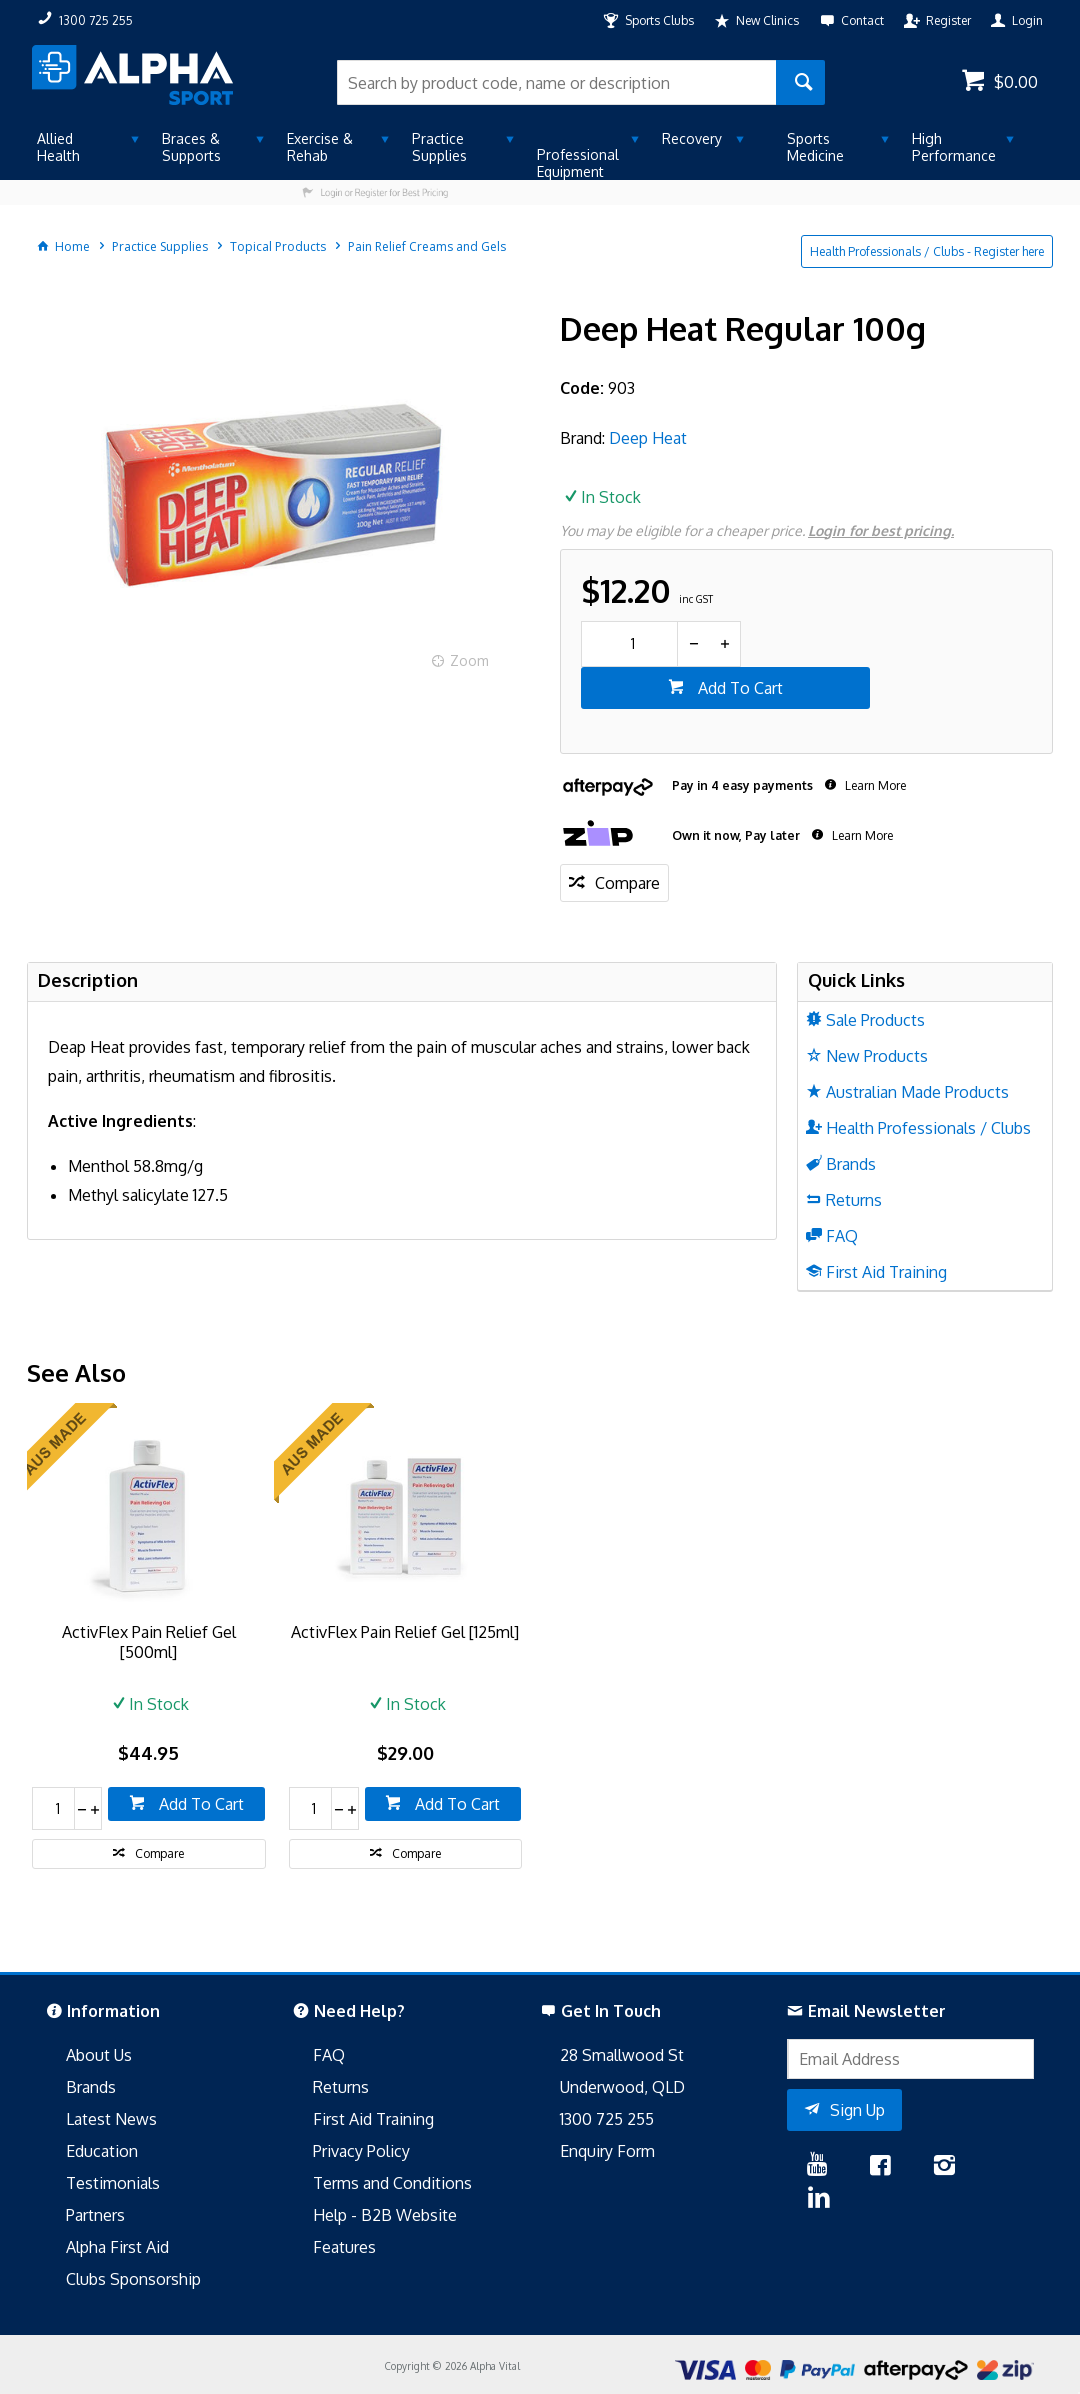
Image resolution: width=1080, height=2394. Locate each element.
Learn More (874, 785)
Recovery (692, 138)
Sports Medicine (815, 147)
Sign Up (857, 2110)
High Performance (954, 147)
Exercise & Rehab (320, 147)
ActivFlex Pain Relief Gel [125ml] (405, 1632)
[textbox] (556, 82)
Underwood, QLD (622, 2087)
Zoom (469, 660)
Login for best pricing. (881, 530)
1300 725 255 (607, 2119)
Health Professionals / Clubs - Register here (927, 251)
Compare (627, 883)
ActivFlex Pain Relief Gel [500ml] (149, 1642)
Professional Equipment (578, 163)
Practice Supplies (439, 147)
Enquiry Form (607, 2151)
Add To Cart (738, 688)
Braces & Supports (191, 147)
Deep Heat (648, 438)
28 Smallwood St (622, 2055)
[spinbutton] (629, 644)
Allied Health (58, 147)
